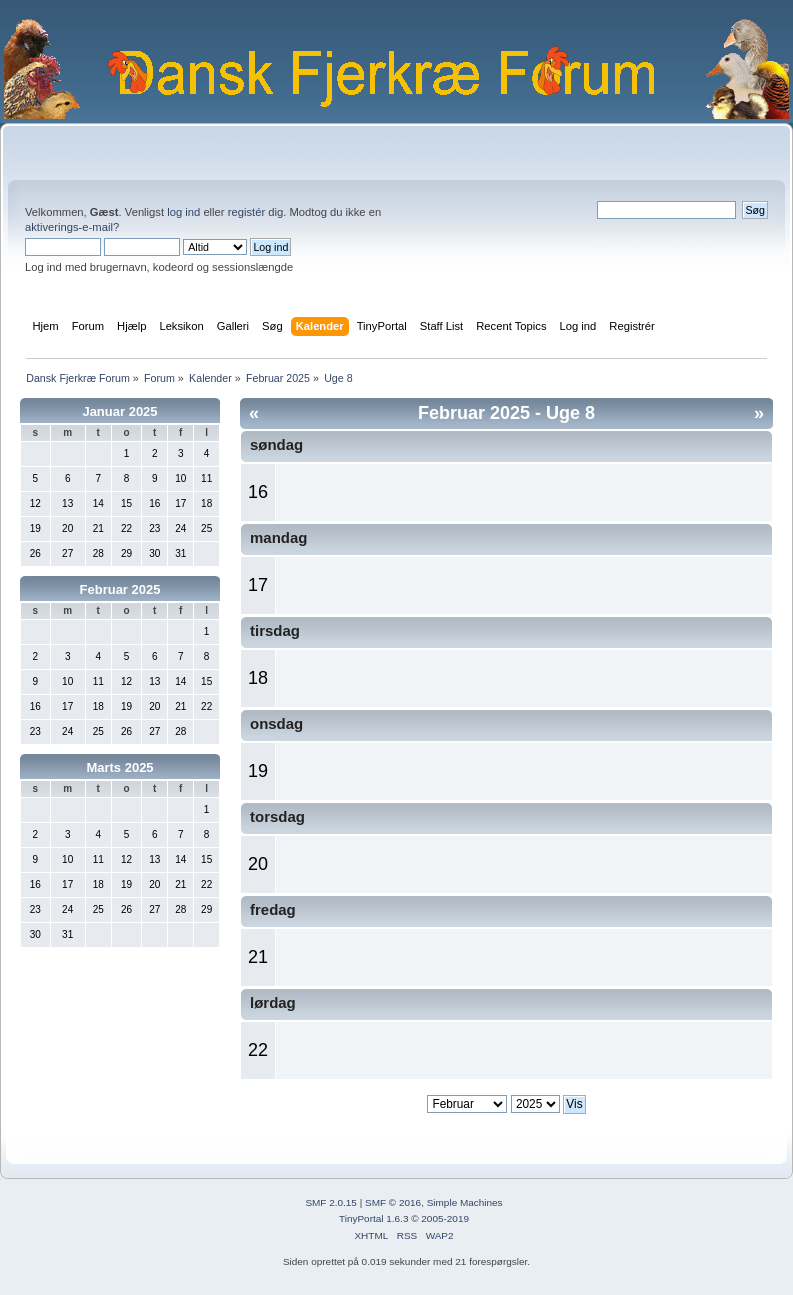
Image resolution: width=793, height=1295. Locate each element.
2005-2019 (445, 1218)
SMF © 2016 (393, 1202)
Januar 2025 (119, 411)
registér (246, 212)
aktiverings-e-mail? (72, 227)
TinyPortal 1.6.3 (373, 1218)
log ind (183, 212)
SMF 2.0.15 (331, 1202)
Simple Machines (465, 1202)
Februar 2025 (120, 589)
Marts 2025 (119, 767)
